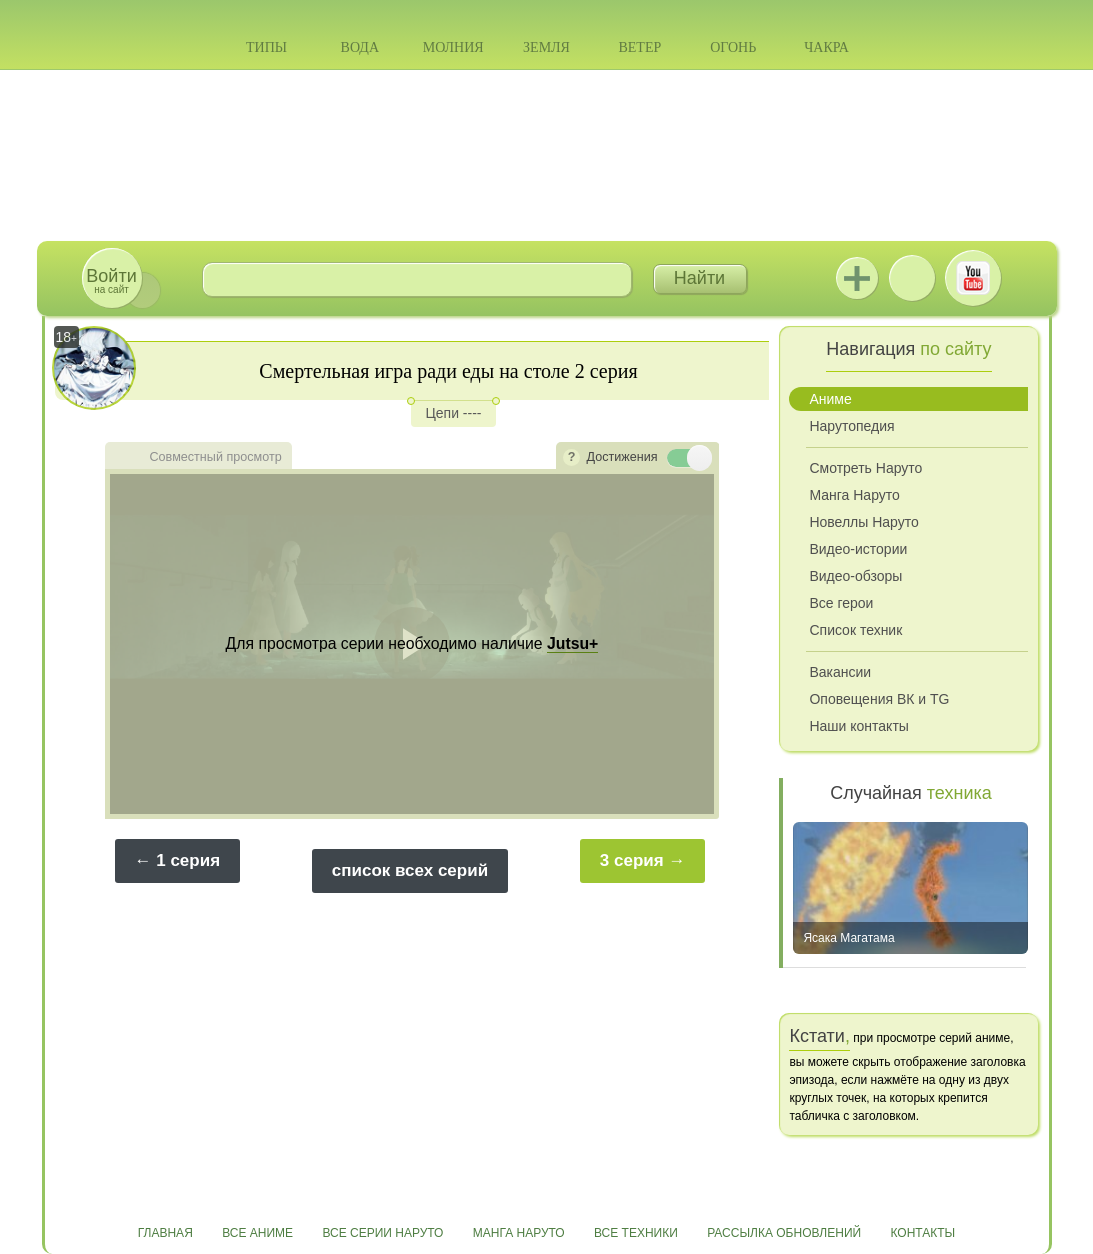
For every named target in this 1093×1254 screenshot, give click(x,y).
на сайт (111, 280)
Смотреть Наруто (865, 468)
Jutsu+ (857, 278)
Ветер (639, 47)
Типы (266, 47)
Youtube (973, 278)
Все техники (636, 1233)
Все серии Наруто (382, 1233)
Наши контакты (858, 726)
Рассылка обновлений (784, 1233)
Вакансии (840, 672)
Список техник (855, 630)
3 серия (632, 860)
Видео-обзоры (855, 576)
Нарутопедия (851, 426)
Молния (453, 47)
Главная (165, 1233)
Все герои (841, 603)
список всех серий (410, 870)
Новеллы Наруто (863, 522)
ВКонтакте (912, 278)
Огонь (733, 47)
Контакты (923, 1233)
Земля (546, 47)
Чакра (826, 47)
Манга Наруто (854, 495)
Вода (360, 47)
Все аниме (257, 1233)
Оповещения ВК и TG (879, 699)
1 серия (188, 860)
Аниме (830, 399)
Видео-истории (858, 549)
